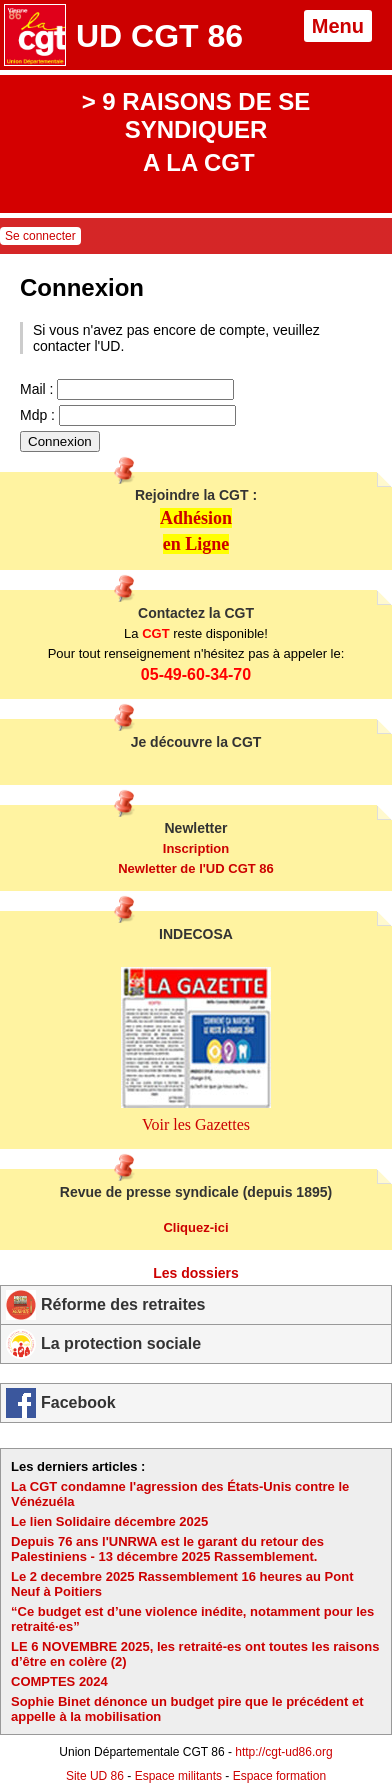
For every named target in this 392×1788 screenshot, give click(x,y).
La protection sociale (121, 1343)
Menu (338, 26)
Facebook (78, 1402)
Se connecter (40, 236)
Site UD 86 (95, 1776)
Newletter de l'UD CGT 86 (196, 868)
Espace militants (178, 1776)
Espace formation (279, 1776)
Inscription (196, 848)
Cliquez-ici (195, 1227)
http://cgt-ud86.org (283, 1752)
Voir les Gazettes (196, 1124)
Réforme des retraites (123, 1304)
